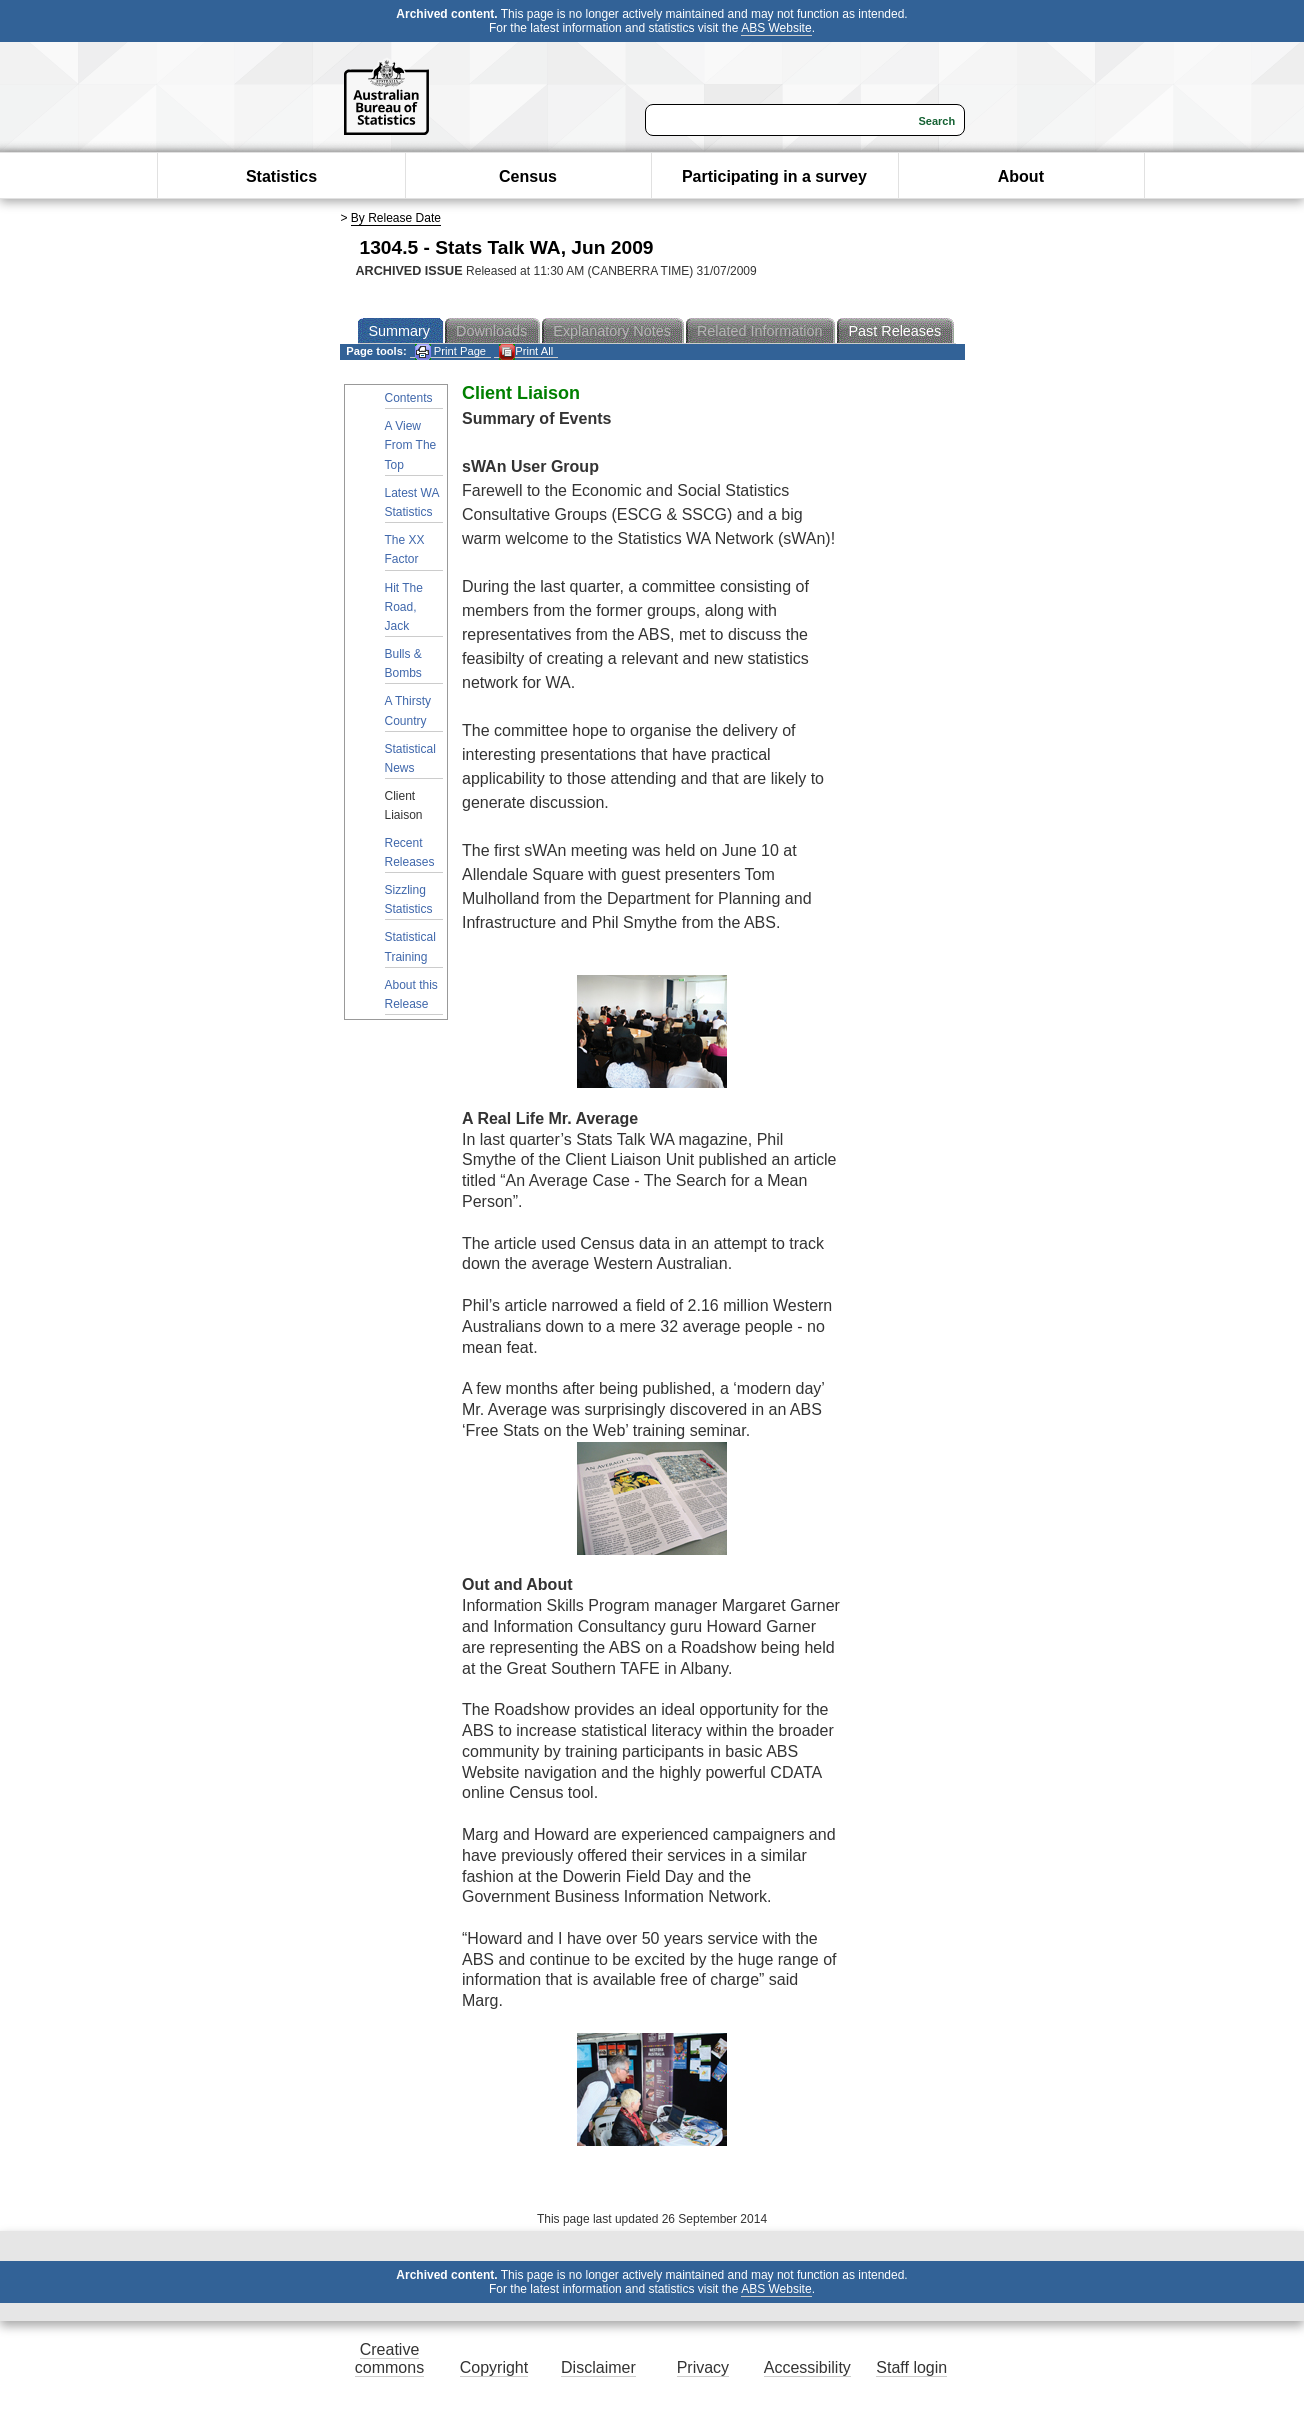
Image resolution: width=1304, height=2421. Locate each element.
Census (528, 176)
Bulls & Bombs (403, 663)
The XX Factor (405, 549)
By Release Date (396, 218)
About (1021, 176)
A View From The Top (411, 445)
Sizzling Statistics (409, 899)
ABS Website (776, 28)
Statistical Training (410, 946)
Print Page (450, 351)
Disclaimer (598, 2367)
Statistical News (410, 758)
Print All (526, 351)
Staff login (911, 2367)
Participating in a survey (774, 176)
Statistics (281, 176)
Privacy (703, 2367)
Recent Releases (410, 852)
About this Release (411, 994)
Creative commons (389, 2358)
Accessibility (807, 2367)
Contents (409, 398)
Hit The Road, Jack (404, 607)
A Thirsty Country (408, 710)
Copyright (494, 2367)
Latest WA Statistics (412, 502)
